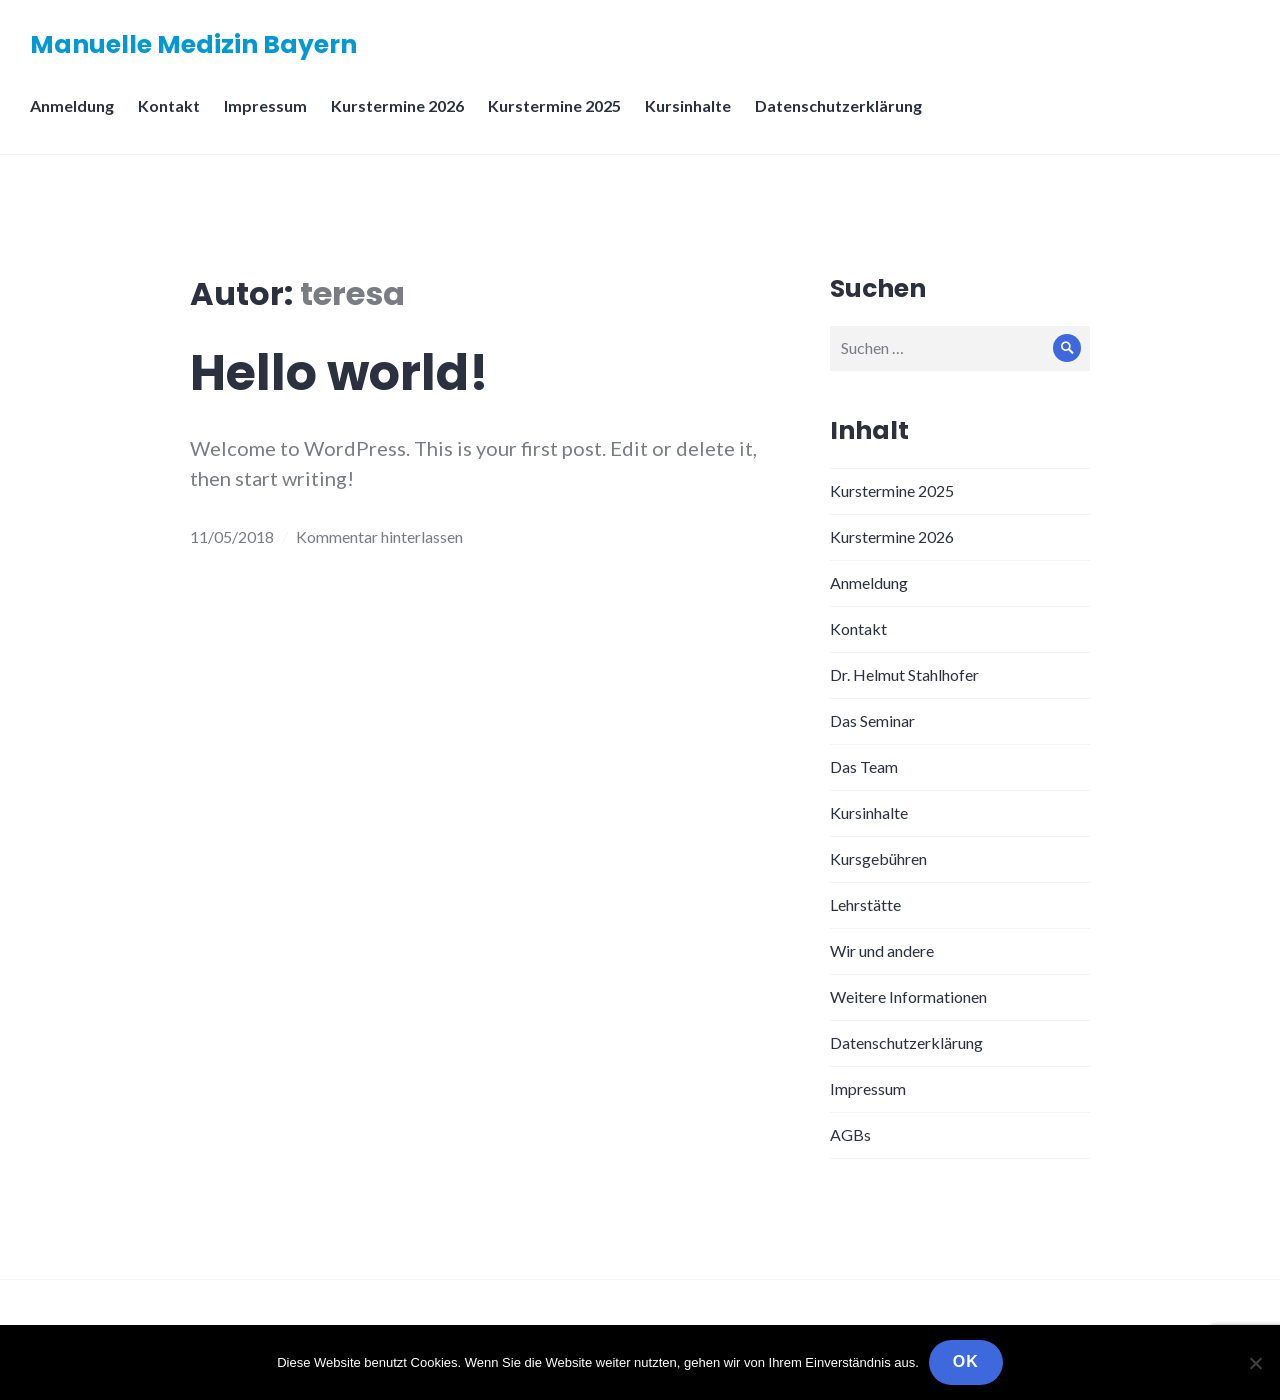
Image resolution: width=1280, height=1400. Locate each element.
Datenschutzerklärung (838, 105)
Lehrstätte (865, 904)
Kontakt (169, 105)
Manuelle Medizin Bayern (193, 44)
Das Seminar (872, 720)
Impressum (265, 105)
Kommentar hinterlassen (379, 536)
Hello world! (339, 373)
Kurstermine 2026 (397, 105)
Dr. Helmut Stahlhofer (904, 674)
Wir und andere (882, 950)
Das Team (864, 766)
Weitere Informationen (908, 996)
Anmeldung (72, 105)
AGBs (850, 1134)
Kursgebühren (878, 858)
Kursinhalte (688, 105)
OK (966, 1361)
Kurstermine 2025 (554, 105)
